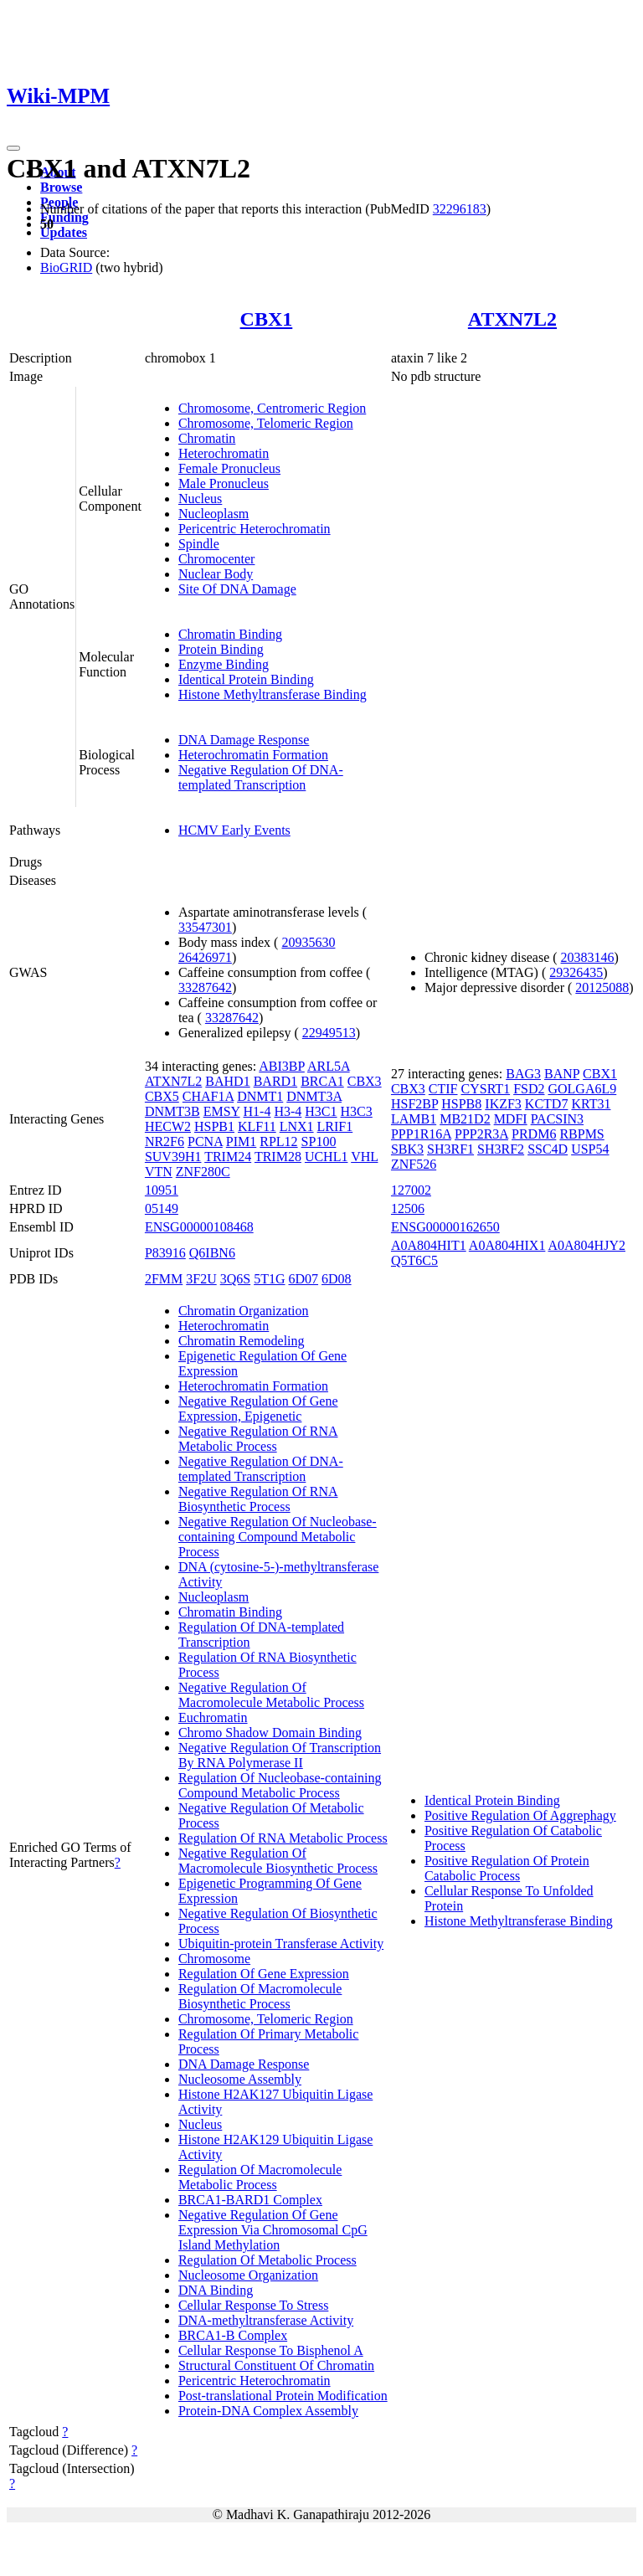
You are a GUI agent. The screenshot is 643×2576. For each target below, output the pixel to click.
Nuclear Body (215, 574)
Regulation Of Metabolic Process (267, 2260)
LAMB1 (413, 1119)
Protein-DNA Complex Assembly (268, 2411)
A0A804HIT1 (428, 1245)
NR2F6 (164, 1141)
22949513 (329, 1033)
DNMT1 (260, 1096)
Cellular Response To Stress (253, 2305)
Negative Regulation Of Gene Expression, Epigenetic (258, 1408)
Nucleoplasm (213, 513)
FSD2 (528, 1089)
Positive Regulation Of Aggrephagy (520, 1815)
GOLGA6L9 (582, 1089)
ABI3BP (282, 1066)
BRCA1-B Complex (232, 2335)
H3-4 (287, 1111)
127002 (411, 1190)
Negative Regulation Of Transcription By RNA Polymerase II (279, 1755)
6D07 (303, 1279)
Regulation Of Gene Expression (263, 1974)
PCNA (205, 1141)
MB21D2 (465, 1119)
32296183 (459, 209)
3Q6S (235, 1279)
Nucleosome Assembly (239, 2079)
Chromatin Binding (230, 634)
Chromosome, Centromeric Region (272, 408)
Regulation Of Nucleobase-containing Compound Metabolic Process (280, 1785)
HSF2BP (414, 1104)
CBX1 (266, 319)
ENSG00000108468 (199, 1227)
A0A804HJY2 (586, 1245)
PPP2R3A (481, 1134)
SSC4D (547, 1149)
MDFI (510, 1119)
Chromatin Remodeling (241, 1341)
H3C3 (357, 1111)
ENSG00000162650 (445, 1227)
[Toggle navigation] (13, 148)
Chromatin (206, 438)
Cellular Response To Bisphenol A (270, 2350)
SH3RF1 (450, 1149)
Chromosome (214, 1958)
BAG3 (523, 1074)
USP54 (590, 1149)
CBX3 (364, 1081)
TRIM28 (278, 1156)
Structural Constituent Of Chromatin (276, 2365)
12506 (407, 1208)
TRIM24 (227, 1156)
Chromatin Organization (243, 1310)
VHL (364, 1156)
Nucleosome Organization (248, 2275)
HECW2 (168, 1126)
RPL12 (278, 1141)
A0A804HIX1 (507, 1245)
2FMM (164, 1279)
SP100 (319, 1141)
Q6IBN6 (212, 1253)
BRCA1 (322, 1081)
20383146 (588, 957)
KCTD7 (546, 1104)
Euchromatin (213, 1717)
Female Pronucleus (229, 468)
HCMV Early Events (234, 830)
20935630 (308, 942)
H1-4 (257, 1111)
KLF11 (257, 1126)
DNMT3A (314, 1096)
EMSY (221, 1111)
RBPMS (581, 1134)
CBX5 (162, 1096)
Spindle (198, 544)
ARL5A (328, 1066)
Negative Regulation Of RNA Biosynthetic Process (258, 1499)
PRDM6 (534, 1134)
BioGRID (66, 267)
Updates (63, 232)
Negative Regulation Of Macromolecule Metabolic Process (271, 1695)
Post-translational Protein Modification (283, 2395)
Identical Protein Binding (246, 679)
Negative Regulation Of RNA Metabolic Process (258, 1438)
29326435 (576, 972)
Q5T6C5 (414, 1260)
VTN (158, 1172)
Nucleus (200, 498)
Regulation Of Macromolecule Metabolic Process (260, 2177)
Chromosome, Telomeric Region (265, 423)
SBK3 (407, 1149)
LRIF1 (335, 1126)
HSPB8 (461, 1104)
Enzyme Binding (223, 664)
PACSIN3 (557, 1119)
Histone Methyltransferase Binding (272, 694)
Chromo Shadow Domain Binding (270, 1732)
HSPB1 (214, 1126)
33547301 (205, 927)
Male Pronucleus (223, 483)
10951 (161, 1190)
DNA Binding (215, 2290)
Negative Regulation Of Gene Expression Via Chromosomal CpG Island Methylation (273, 2230)
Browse (61, 187)
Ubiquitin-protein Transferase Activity (280, 1943)
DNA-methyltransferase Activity (265, 2320)
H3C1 (321, 1111)
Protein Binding (221, 649)
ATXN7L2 (512, 319)
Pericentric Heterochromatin (254, 529)
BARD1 (275, 1081)
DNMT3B (172, 1111)
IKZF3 (503, 1104)
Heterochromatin (223, 453)
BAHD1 (227, 1081)
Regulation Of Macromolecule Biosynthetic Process (260, 1996)
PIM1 (241, 1141)
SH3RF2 (500, 1149)
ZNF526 (413, 1164)
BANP (561, 1074)
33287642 (205, 987)
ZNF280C (203, 1172)
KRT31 (590, 1104)
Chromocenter (216, 559)
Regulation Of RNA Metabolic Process (283, 1838)
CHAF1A (208, 1096)
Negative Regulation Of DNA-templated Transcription (260, 777)
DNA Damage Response (243, 740)
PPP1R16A (421, 1134)
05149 (161, 1208)
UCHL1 (326, 1156)
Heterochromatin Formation (253, 755)
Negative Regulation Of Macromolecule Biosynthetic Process (278, 1860)
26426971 (205, 957)
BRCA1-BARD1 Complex (250, 2200)
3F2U (201, 1279)
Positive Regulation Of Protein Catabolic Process (506, 1868)
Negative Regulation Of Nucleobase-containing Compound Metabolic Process (277, 1536)
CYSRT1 (486, 1089)
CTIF (443, 1089)
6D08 (337, 1279)
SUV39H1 (173, 1156)
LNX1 (297, 1126)
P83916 (165, 1253)
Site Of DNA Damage (237, 589)
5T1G (269, 1279)
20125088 (602, 987)
